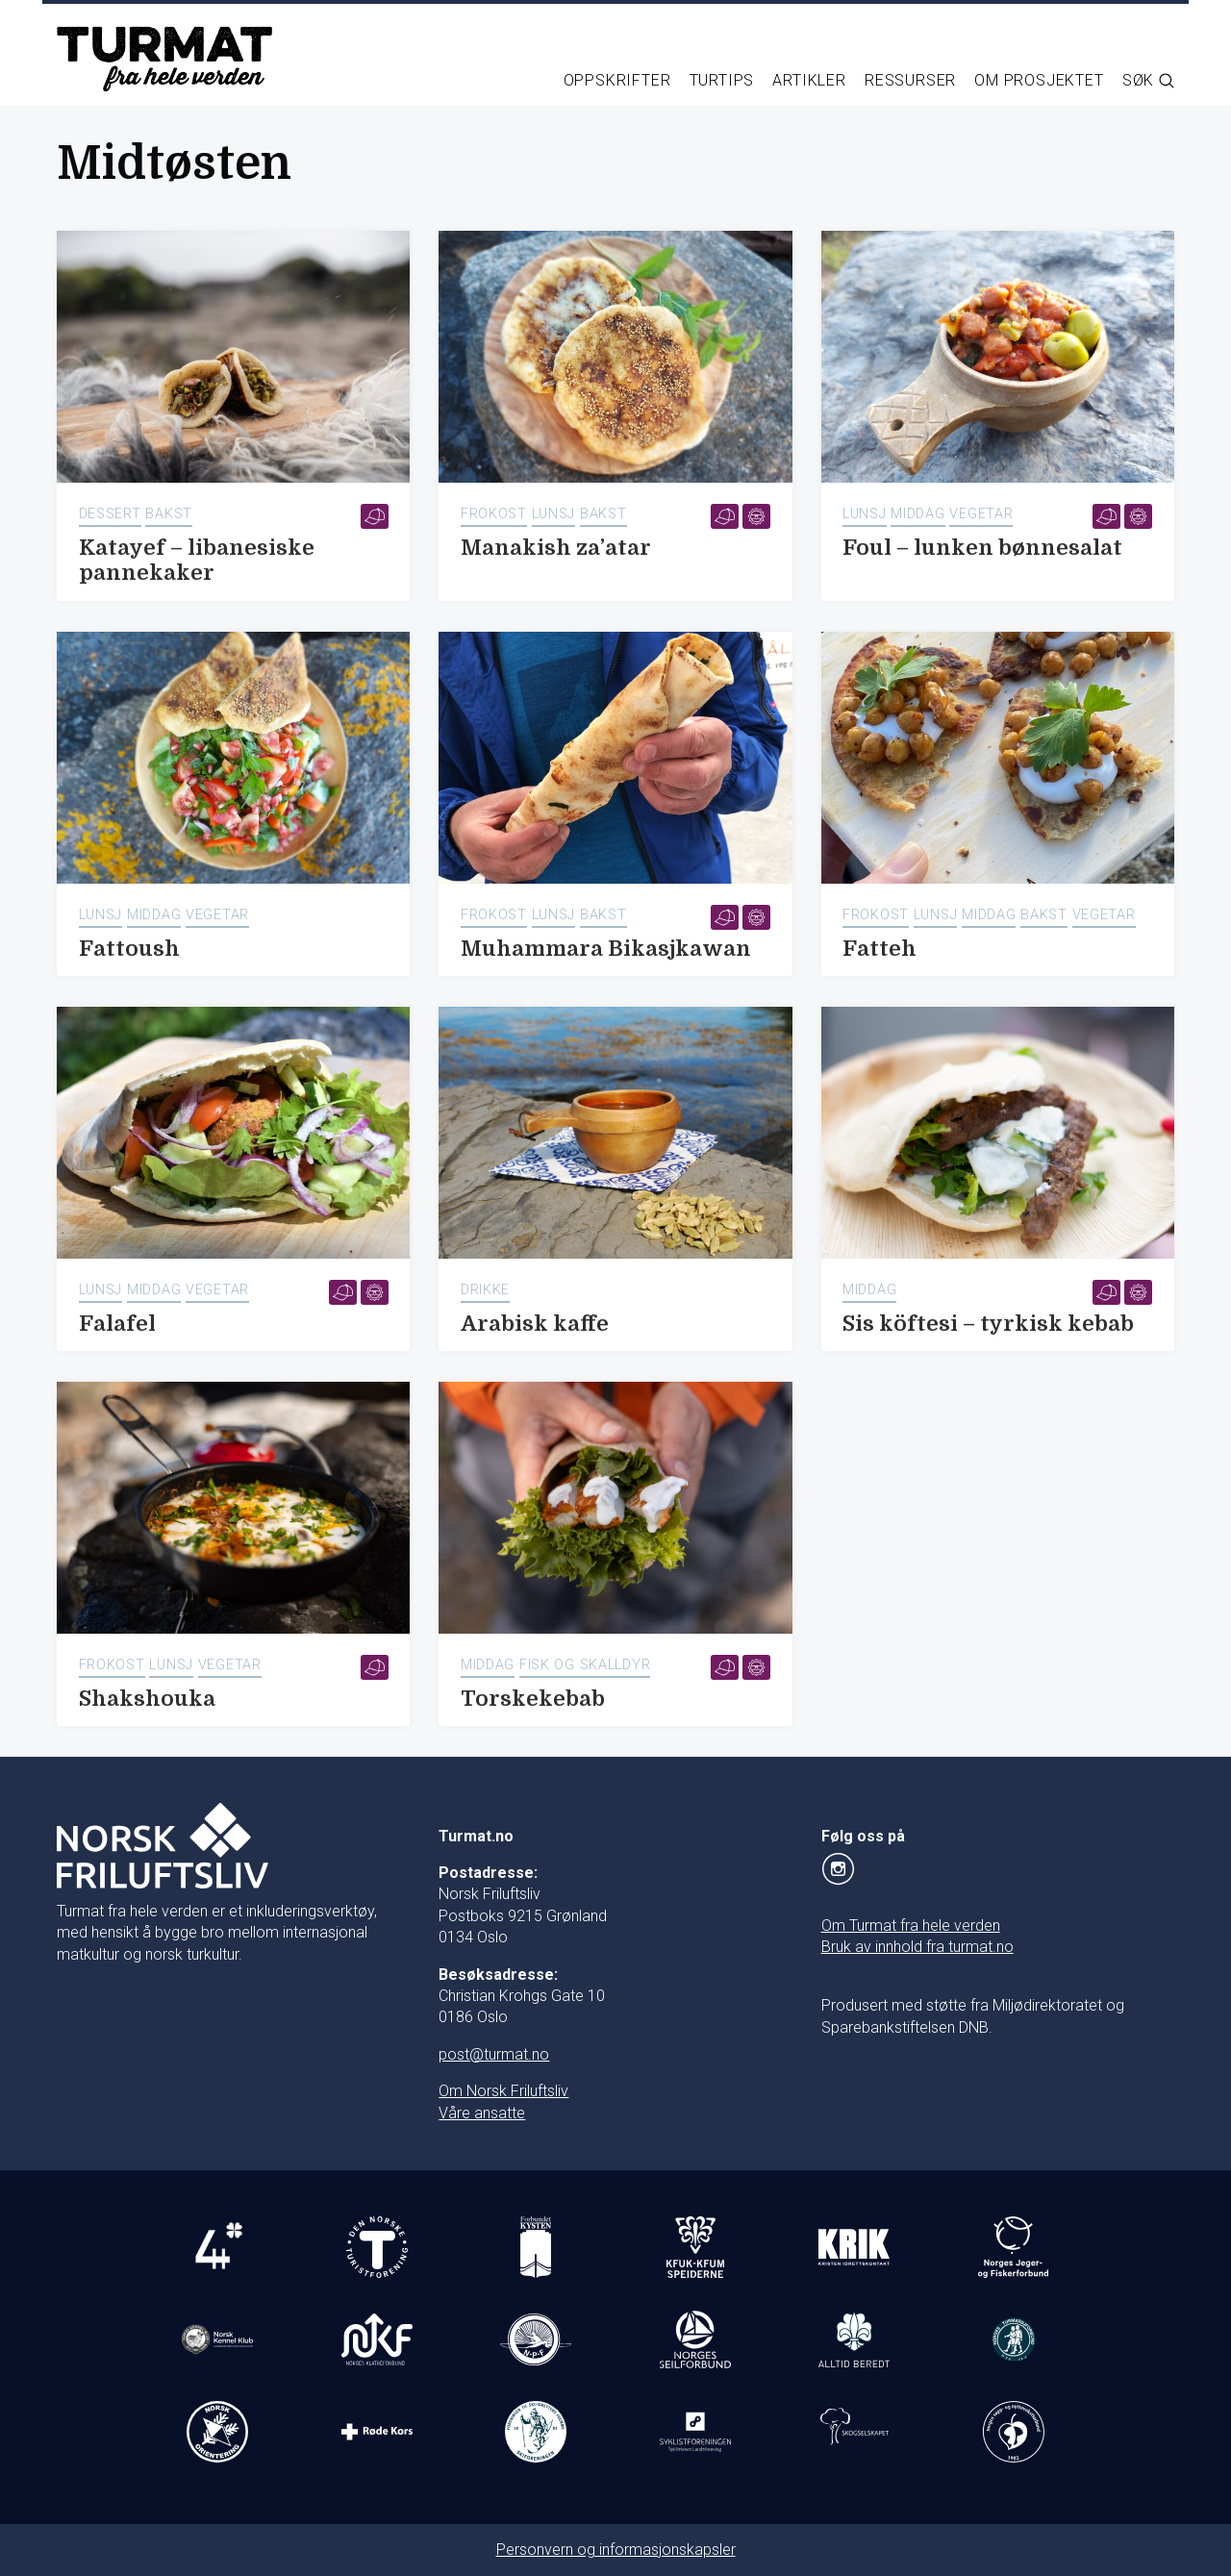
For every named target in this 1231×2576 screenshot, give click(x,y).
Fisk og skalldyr (585, 1665)
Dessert (110, 514)
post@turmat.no (494, 2054)
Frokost (494, 514)
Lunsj (554, 514)
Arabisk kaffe (535, 1324)
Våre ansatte (482, 2113)
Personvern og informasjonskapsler (616, 2549)
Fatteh (879, 949)
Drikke (485, 1290)
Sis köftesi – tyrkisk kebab (988, 1324)
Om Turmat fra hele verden (910, 1925)
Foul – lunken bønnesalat (982, 548)
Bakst (168, 514)
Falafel (117, 1324)
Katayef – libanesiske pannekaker (196, 561)
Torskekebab (533, 1699)
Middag (917, 514)
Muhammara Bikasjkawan (606, 949)
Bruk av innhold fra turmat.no (917, 1947)
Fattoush (129, 949)
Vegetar (981, 514)
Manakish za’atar (556, 548)
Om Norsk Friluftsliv (503, 2091)
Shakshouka (147, 1699)
